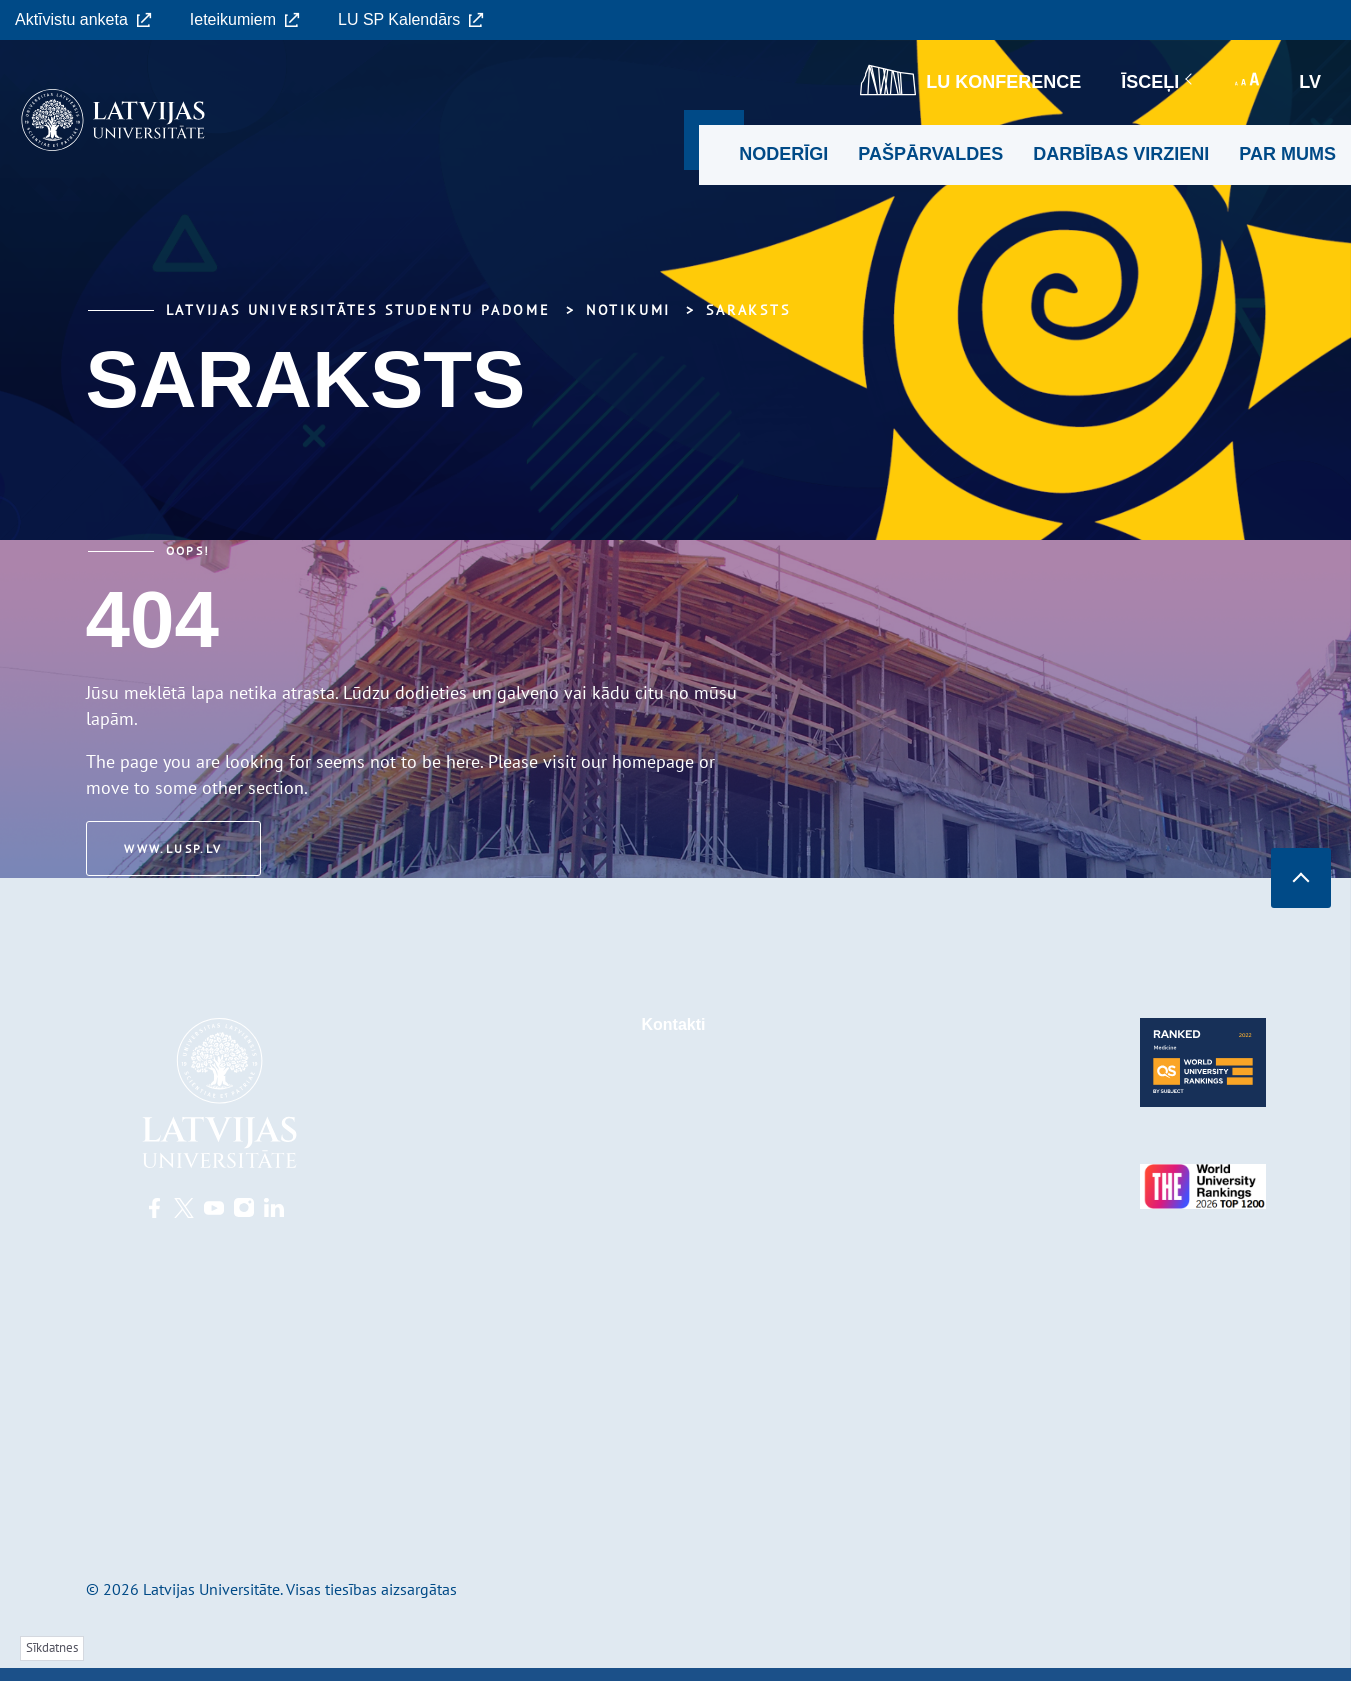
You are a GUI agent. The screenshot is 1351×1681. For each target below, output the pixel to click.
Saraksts (748, 310)
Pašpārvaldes (930, 154)
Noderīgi (783, 154)
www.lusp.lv (176, 848)
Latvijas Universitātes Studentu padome (358, 310)
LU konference (970, 80)
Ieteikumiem (245, 19)
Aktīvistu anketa (83, 19)
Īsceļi (1158, 82)
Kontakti (674, 1024)
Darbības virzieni (1121, 154)
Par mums (1287, 154)
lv (1310, 82)
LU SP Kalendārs (411, 19)
